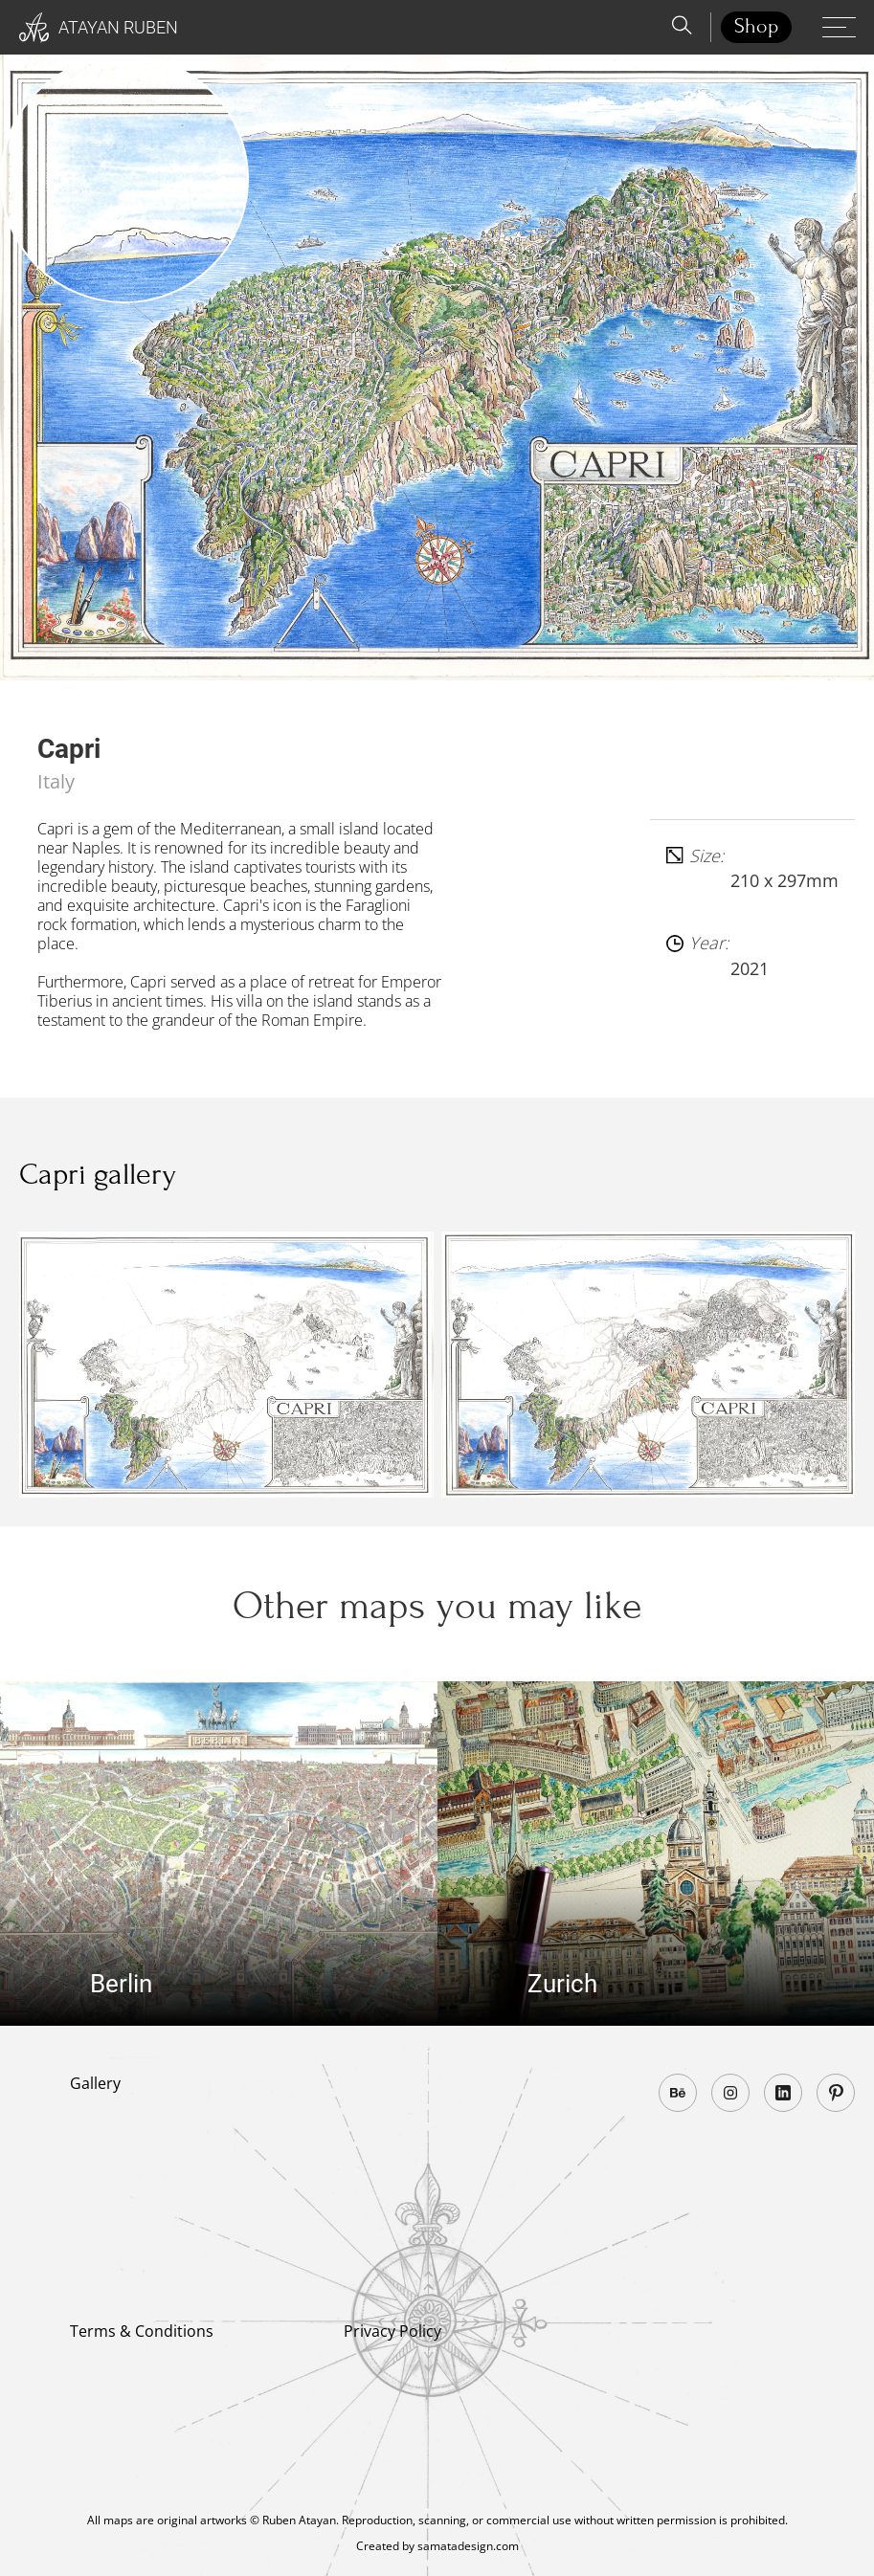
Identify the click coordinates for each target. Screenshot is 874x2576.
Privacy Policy (392, 2331)
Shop (756, 26)
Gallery (95, 2083)
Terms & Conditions (141, 2331)
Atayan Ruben (98, 27)
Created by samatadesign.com (437, 2546)
